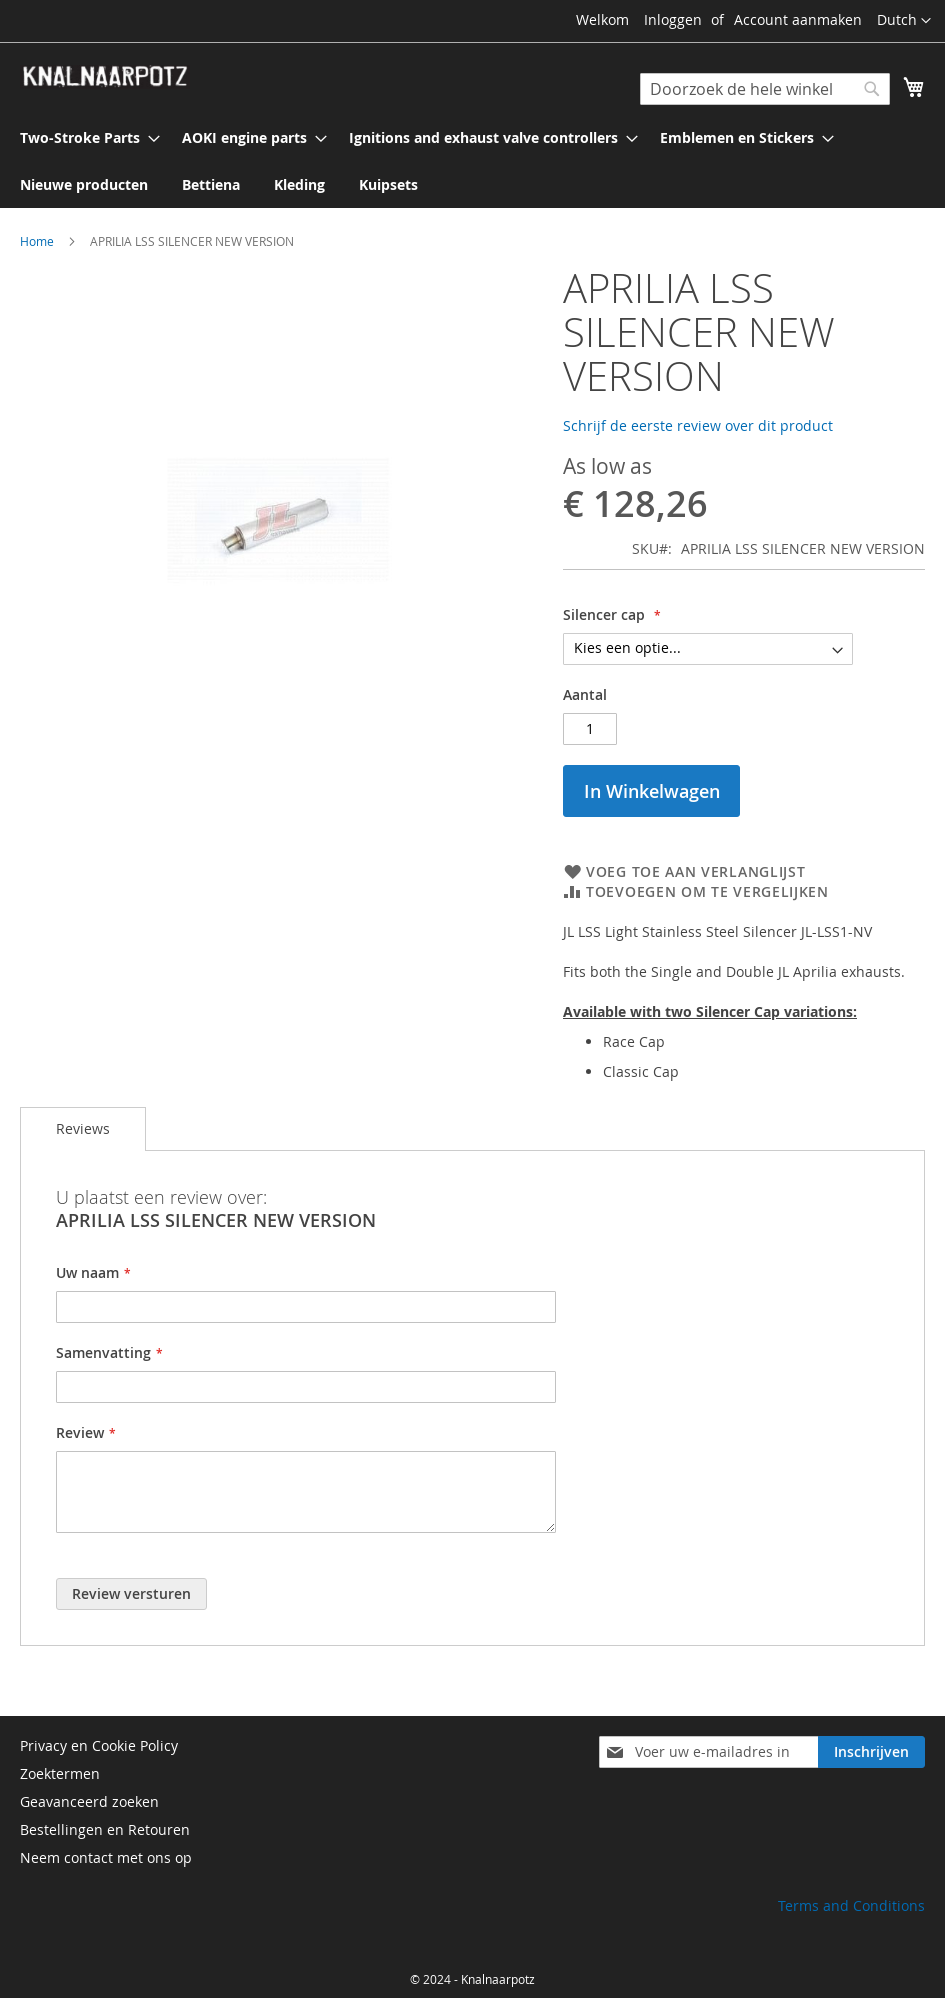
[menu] (472, 161)
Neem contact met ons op (106, 1857)
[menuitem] (84, 137)
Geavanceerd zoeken (89, 1801)
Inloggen (673, 19)
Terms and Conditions (851, 1905)
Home (37, 241)
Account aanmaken (798, 19)
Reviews (83, 1128)
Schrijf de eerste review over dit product (698, 425)
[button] (904, 21)
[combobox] (765, 89)
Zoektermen (60, 1773)
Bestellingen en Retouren (105, 1829)
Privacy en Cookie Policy (99, 1745)
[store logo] (105, 77)
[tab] (83, 1129)
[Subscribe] (871, 1752)
